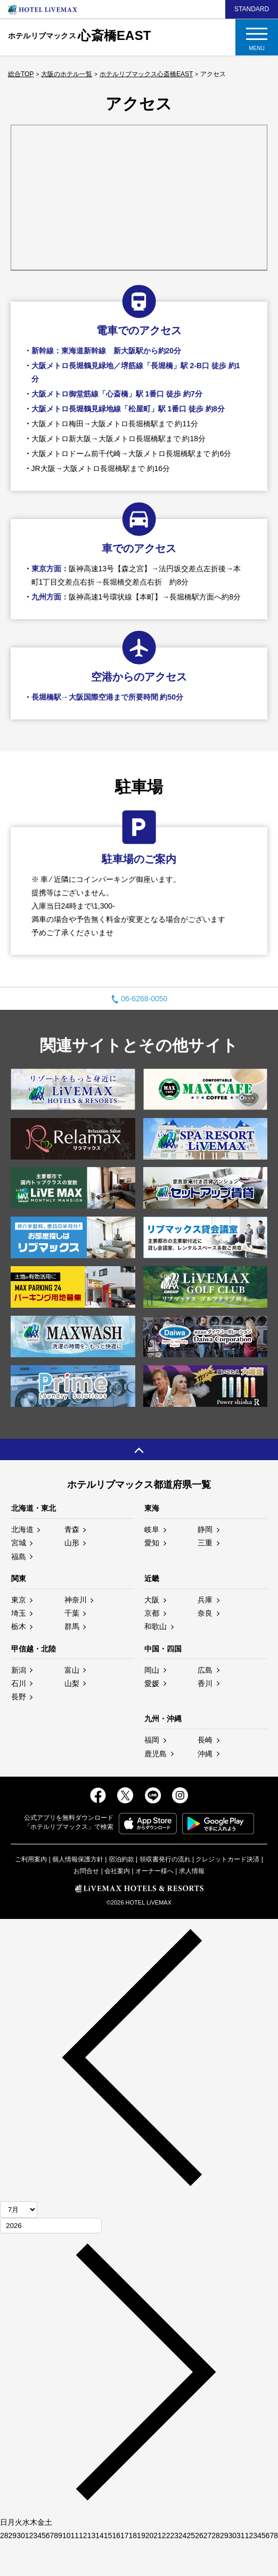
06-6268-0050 (139, 998)
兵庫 (205, 1599)
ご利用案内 (31, 1859)
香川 (205, 1683)
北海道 (22, 1529)
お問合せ (86, 1871)
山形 (71, 1542)
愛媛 (151, 1683)
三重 (205, 1542)
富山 (71, 1670)
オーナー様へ (154, 1871)
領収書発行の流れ (165, 1859)
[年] (51, 2225)
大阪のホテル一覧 (66, 74)
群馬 (71, 1626)
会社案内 (117, 1871)
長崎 (205, 1740)
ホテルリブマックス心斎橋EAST (146, 74)
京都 (151, 1613)
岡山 (151, 1670)
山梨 (71, 1683)
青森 (71, 1529)
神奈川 (75, 1599)
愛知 (151, 1542)
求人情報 (192, 1871)
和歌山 (155, 1626)
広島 (205, 1670)
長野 (18, 1696)
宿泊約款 (121, 1859)
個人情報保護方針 (77, 1859)
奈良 (205, 1613)
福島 (18, 1556)
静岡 (205, 1529)
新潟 (18, 1670)
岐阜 (151, 1529)
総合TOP (21, 74)
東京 (18, 1599)
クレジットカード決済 (227, 1859)
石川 (18, 1683)
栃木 (18, 1626)
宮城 (18, 1542)
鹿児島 (155, 1753)
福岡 (151, 1740)
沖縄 (205, 1753)
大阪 (151, 1599)
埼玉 (18, 1613)
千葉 (71, 1613)
